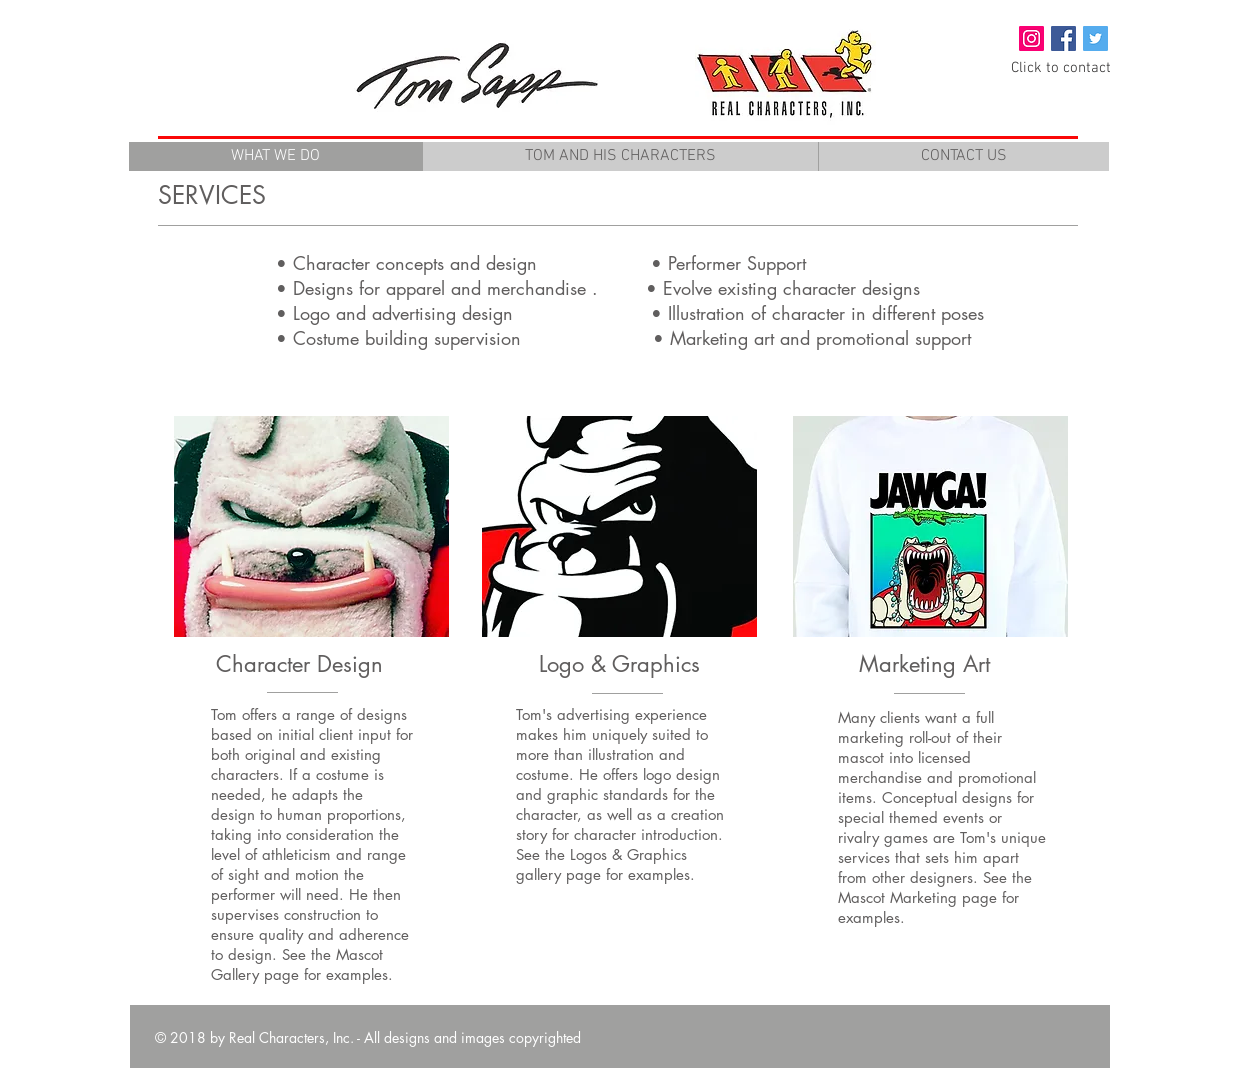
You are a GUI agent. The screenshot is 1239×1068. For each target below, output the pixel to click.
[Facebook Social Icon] (1063, 38)
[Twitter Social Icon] (1095, 38)
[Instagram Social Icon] (1031, 38)
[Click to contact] (1061, 68)
